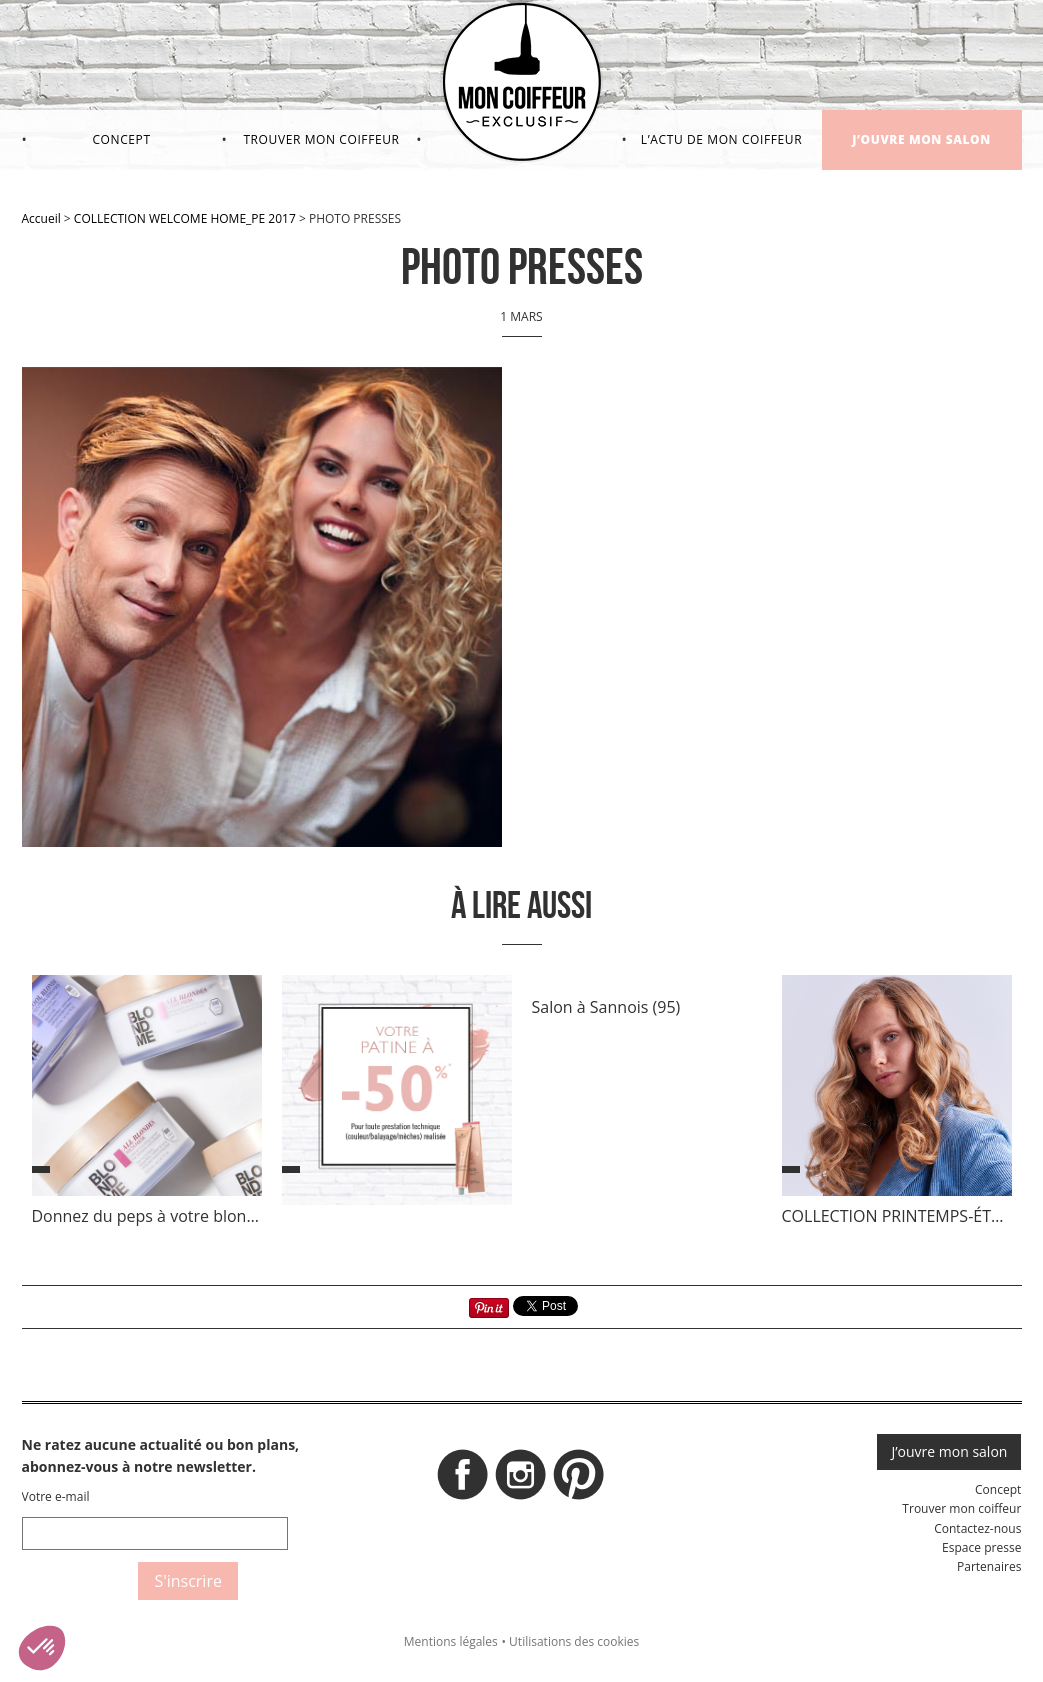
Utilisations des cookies (574, 1641)
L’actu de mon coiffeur (721, 139)
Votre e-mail (56, 1496)
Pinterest (579, 1480)
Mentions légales (451, 1641)
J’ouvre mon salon (921, 139)
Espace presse (981, 1547)
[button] (42, 1648)
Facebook (463, 1480)
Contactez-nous (977, 1528)
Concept (121, 139)
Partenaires (989, 1566)
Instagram (521, 1480)
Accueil (41, 218)
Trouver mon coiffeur (321, 139)
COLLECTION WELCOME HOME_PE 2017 (185, 218)
